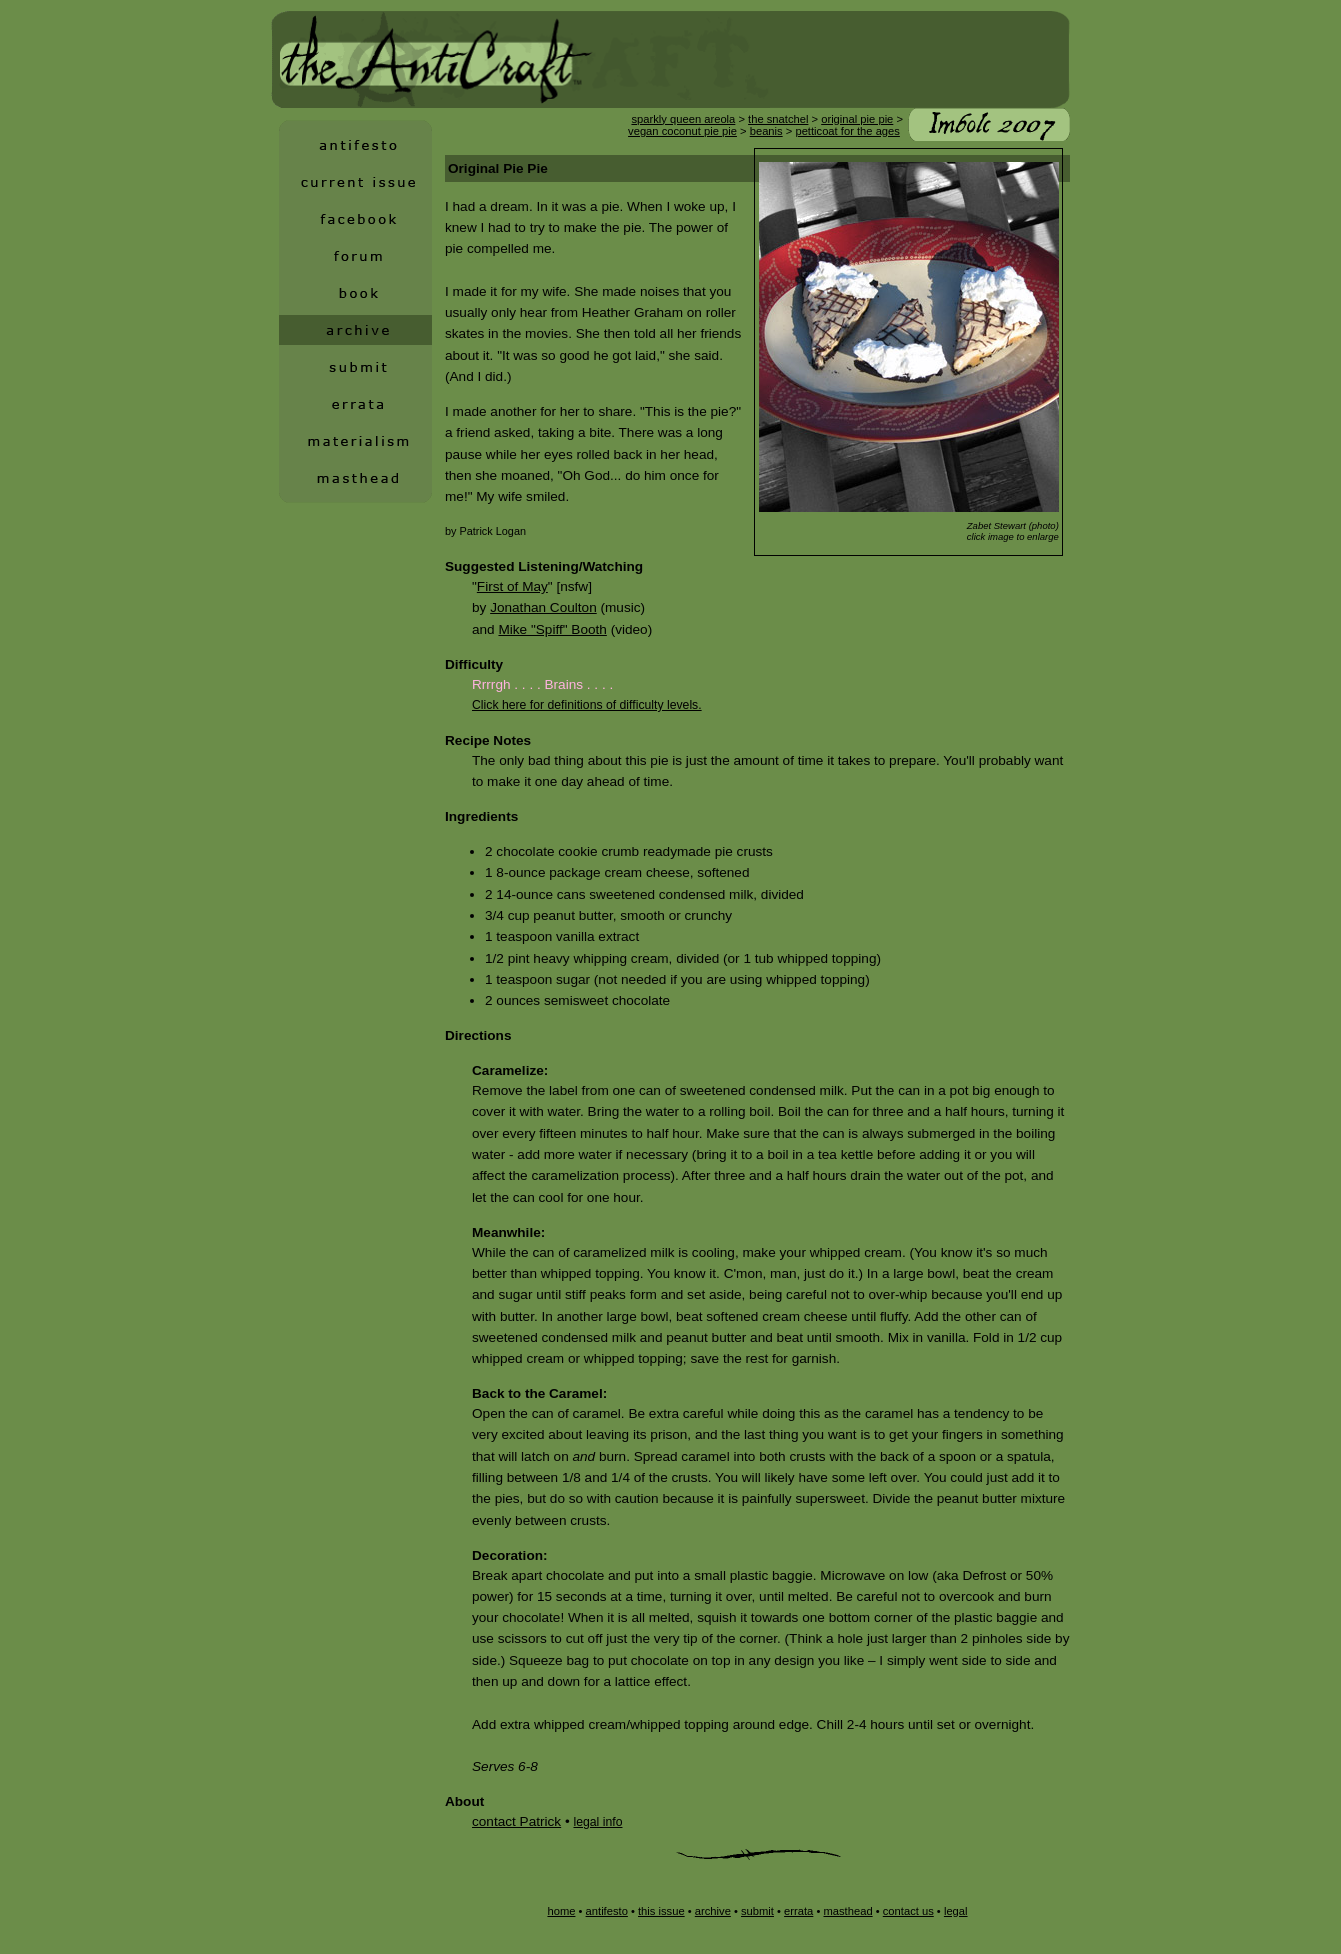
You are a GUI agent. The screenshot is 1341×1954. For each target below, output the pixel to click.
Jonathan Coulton (543, 607)
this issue (661, 1911)
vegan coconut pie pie (682, 131)
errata (798, 1911)
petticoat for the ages (847, 131)
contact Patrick (516, 1821)
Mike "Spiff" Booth (552, 629)
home (561, 1911)
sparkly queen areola (683, 119)
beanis (766, 131)
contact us (908, 1911)
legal (956, 1911)
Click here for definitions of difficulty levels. (587, 705)
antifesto (607, 1911)
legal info (597, 1822)
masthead (847, 1911)
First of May (512, 586)
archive (713, 1911)
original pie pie (857, 119)
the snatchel (778, 119)
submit (757, 1911)
